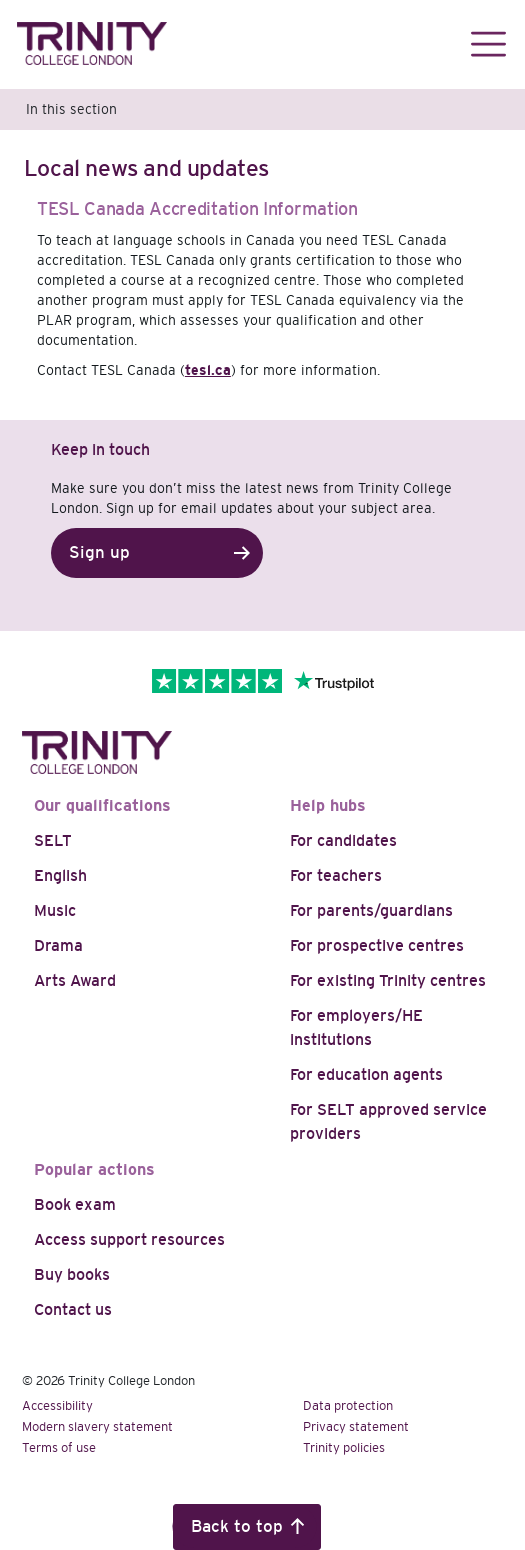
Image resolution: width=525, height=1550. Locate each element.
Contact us (73, 1309)
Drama (58, 945)
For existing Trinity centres (388, 980)
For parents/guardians (371, 910)
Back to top (237, 1526)
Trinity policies (344, 1447)
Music (55, 910)
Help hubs (328, 805)
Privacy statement (356, 1426)
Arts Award (75, 980)
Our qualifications (102, 805)
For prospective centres (377, 945)
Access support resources (129, 1239)
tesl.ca (208, 370)
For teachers (336, 875)
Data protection (348, 1405)
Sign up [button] (99, 552)
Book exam (75, 1204)
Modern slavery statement (97, 1426)
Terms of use (59, 1447)
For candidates (343, 840)
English (60, 875)
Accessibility (57, 1405)
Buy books (72, 1274)
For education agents (366, 1074)
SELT (53, 840)
